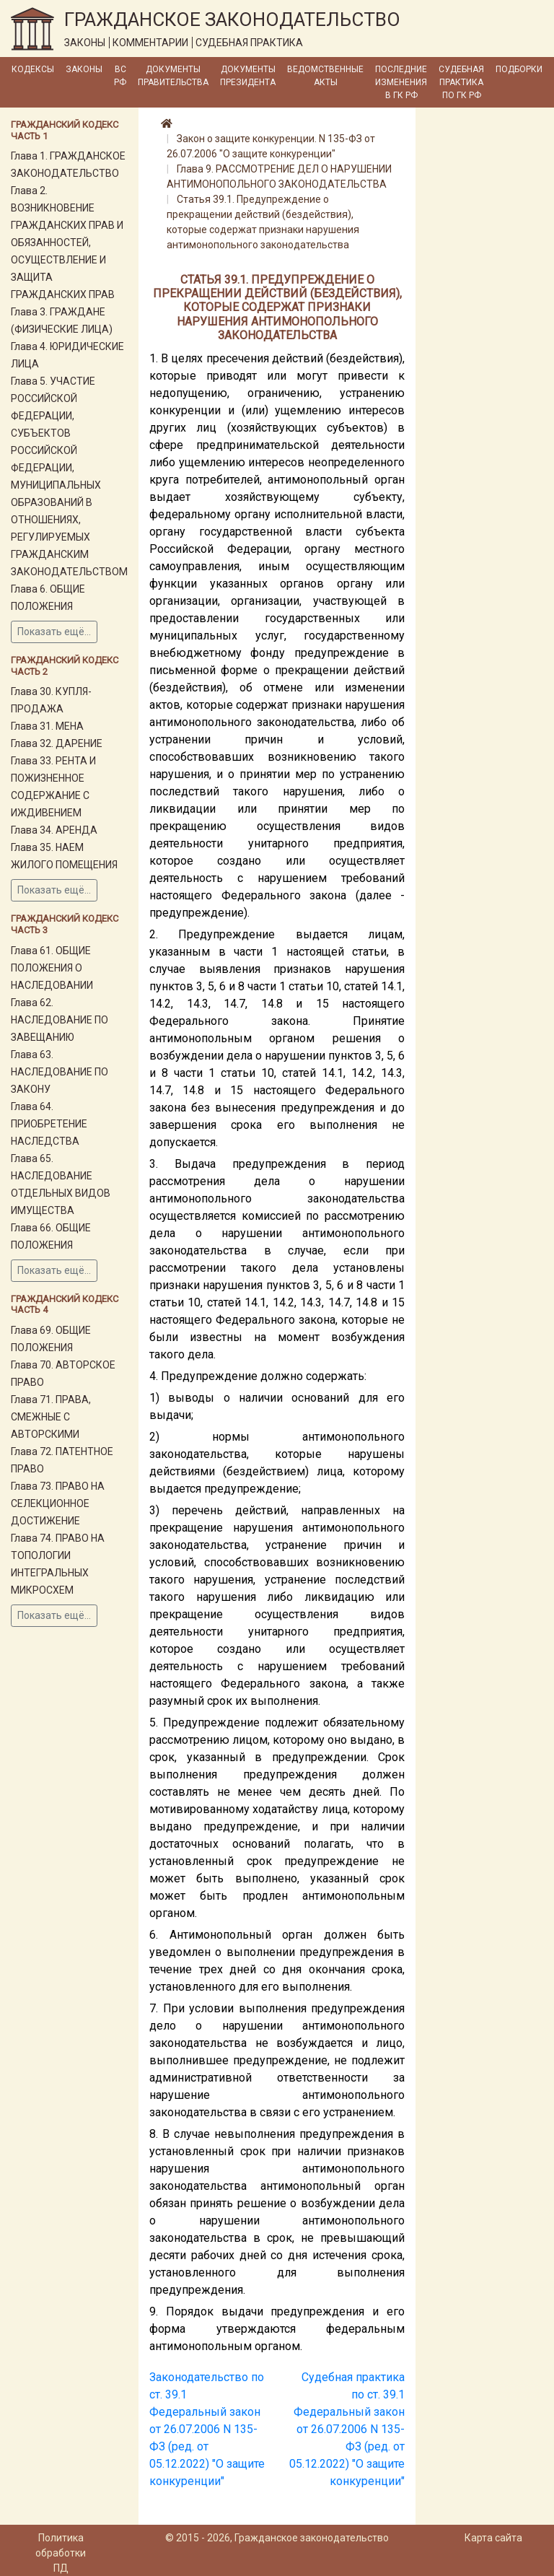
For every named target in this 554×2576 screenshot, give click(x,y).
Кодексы (33, 69)
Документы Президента (248, 75)
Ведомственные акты (325, 75)
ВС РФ (120, 75)
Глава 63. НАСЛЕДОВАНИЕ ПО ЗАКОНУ (59, 1072)
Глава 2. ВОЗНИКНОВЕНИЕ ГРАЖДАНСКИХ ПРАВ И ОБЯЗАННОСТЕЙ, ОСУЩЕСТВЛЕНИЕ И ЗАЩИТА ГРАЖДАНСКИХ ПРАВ (67, 242)
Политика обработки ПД (60, 2553)
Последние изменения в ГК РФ (401, 82)
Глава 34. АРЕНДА (54, 830)
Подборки (519, 69)
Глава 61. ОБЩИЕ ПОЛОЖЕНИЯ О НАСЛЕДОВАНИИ (52, 968)
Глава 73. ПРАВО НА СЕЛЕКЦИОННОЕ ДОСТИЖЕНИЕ (58, 1503)
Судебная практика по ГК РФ (461, 82)
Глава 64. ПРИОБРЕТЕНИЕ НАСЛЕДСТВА (49, 1124)
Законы (84, 69)
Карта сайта (493, 2538)
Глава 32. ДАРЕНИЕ (56, 743)
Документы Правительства (173, 75)
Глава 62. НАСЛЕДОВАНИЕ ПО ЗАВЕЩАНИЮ (59, 1020)
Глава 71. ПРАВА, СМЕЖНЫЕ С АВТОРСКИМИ (51, 1417)
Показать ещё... (54, 631)
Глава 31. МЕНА (47, 726)
